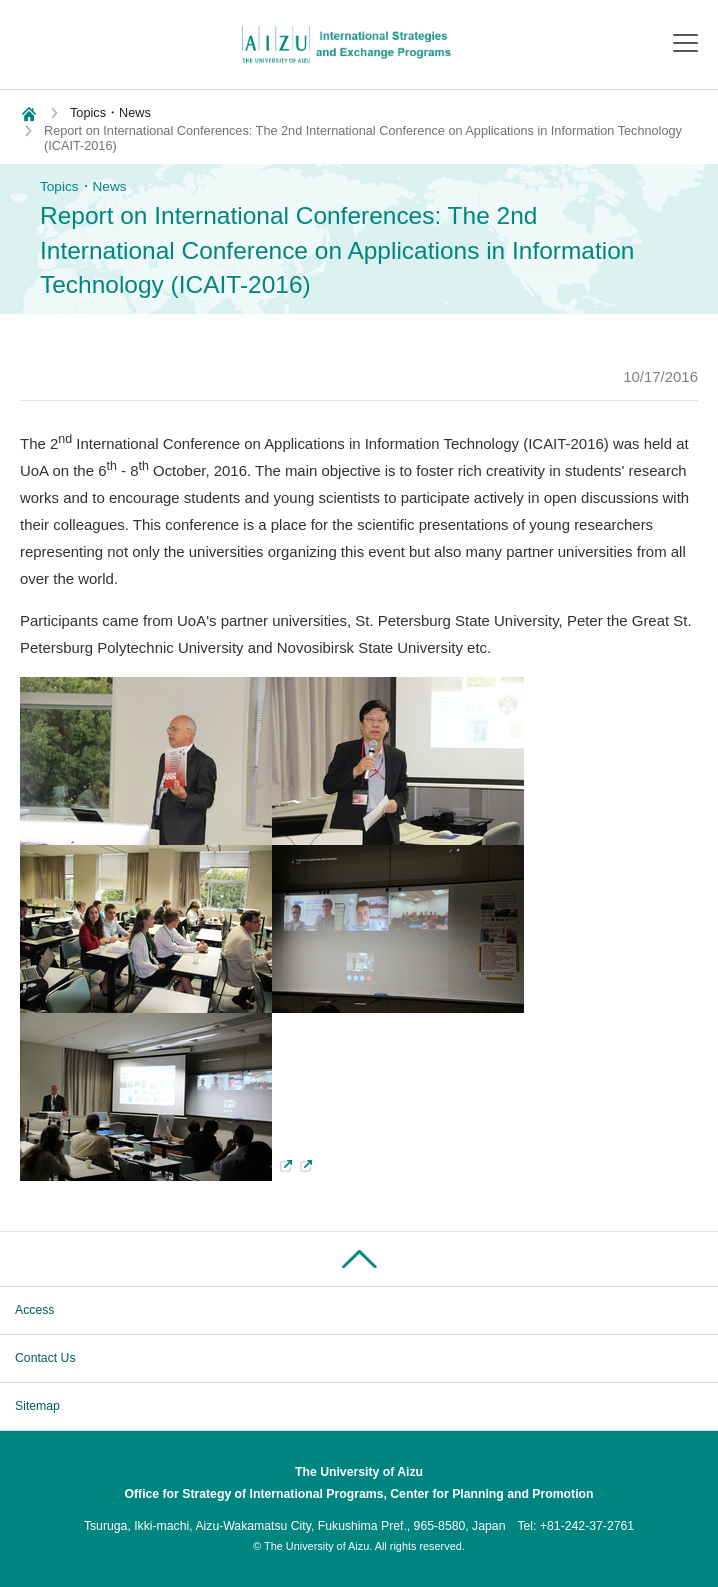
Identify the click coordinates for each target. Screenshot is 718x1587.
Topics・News (110, 112)
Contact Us (45, 1358)
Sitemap (37, 1406)
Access (34, 1310)
